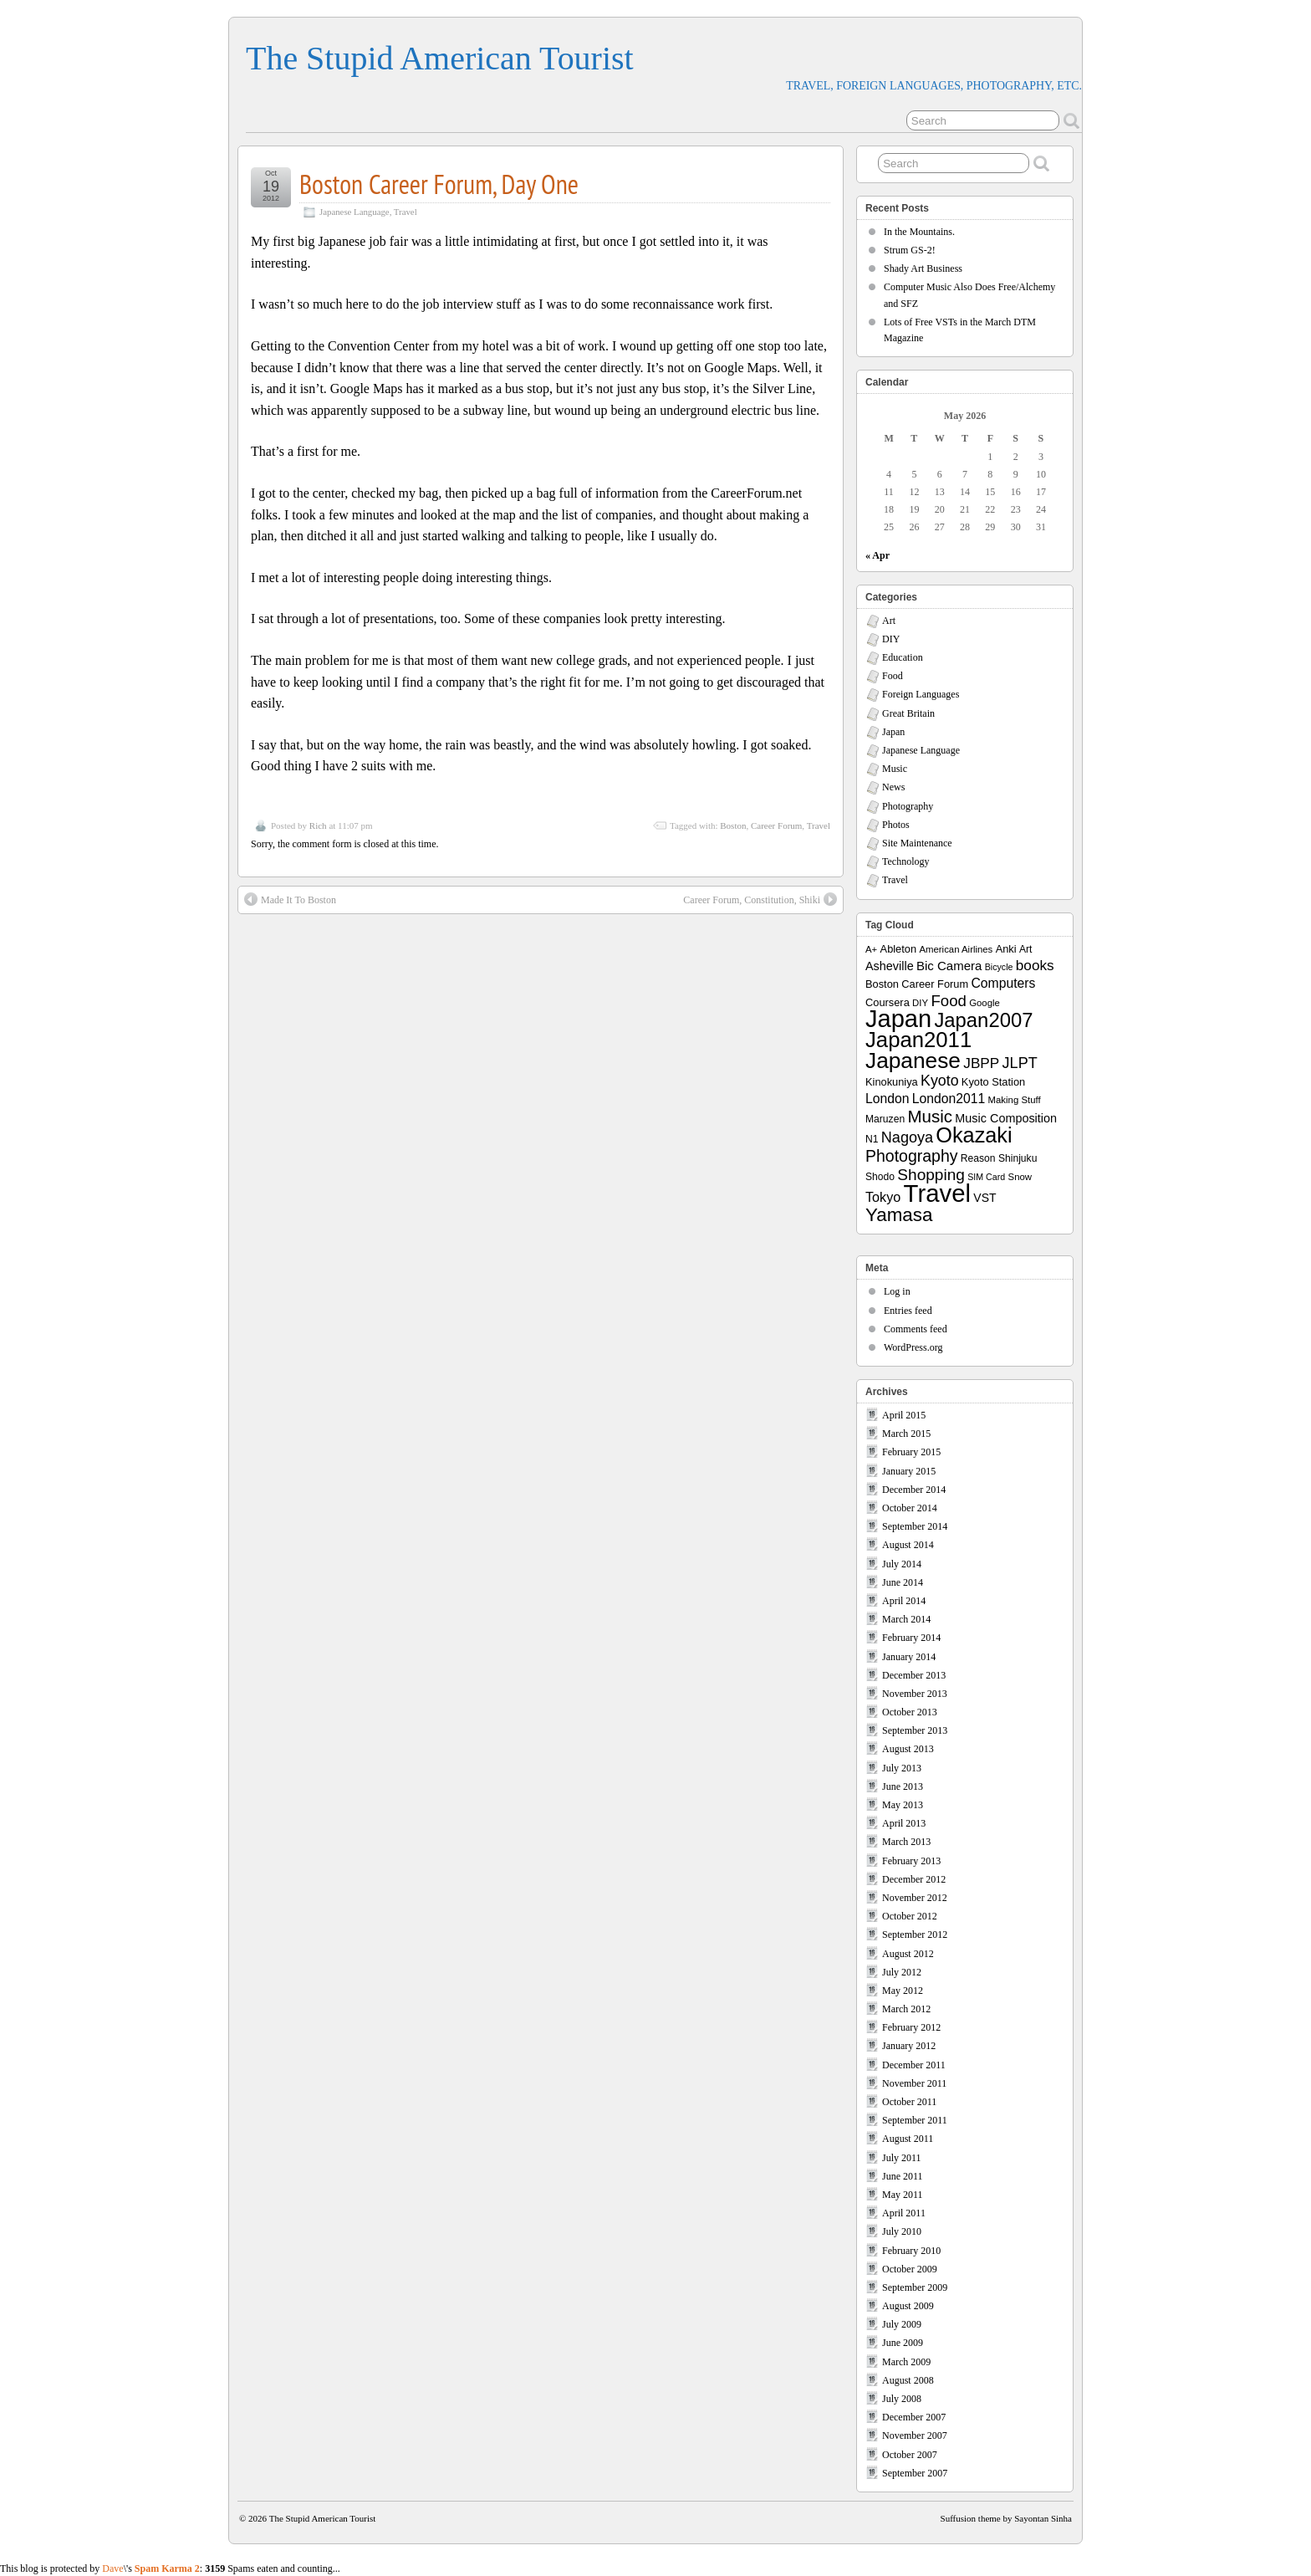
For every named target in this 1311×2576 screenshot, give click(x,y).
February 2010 (911, 2251)
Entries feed (908, 1310)
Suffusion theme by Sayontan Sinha (1006, 2518)
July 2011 (901, 2158)
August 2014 (908, 1545)
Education (902, 657)
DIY (891, 639)
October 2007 (909, 2455)
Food (892, 676)
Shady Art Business (923, 268)
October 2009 (909, 2269)
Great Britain (908, 713)
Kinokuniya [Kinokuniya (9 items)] (891, 1082)
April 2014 (904, 1601)
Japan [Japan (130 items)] (898, 1018)
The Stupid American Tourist (440, 58)
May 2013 (902, 1805)
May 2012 (902, 1990)
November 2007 (914, 2435)
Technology (905, 861)
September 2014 (914, 1526)
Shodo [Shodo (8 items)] (880, 1177)
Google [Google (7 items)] (984, 1003)
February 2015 (911, 1452)
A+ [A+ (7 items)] (871, 949)
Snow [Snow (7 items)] (1020, 1177)
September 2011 (914, 2120)
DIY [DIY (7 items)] (920, 1003)
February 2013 (911, 1861)
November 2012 (914, 1898)
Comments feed (915, 1329)
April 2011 (904, 2213)
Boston (733, 825)
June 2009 (902, 2343)
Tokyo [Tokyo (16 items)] (882, 1196)
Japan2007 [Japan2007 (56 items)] (983, 1020)
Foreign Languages (920, 694)
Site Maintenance (917, 843)
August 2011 (907, 2138)
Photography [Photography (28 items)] (911, 1156)
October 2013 (909, 1712)
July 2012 (901, 1972)
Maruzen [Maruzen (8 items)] (885, 1119)
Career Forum (776, 825)
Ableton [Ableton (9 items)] (898, 949)
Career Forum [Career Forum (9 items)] (934, 984)
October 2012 (909, 1916)
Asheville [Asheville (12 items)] (889, 966)
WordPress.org (913, 1347)
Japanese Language (354, 212)
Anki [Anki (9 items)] (1006, 949)
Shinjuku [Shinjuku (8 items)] (1017, 1158)
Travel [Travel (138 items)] (937, 1193)
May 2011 (902, 2194)
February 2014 (911, 1637)
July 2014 (901, 1564)
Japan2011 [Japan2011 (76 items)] (918, 1039)
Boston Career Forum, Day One (439, 184)
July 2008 (901, 2399)
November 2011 (914, 2083)
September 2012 (914, 1934)
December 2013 (914, 1675)
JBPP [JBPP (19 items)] (981, 1063)
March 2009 (906, 2362)
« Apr (877, 555)
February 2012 (911, 2027)
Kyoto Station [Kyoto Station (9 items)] (993, 1082)
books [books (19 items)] (1035, 965)
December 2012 (914, 1879)
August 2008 (908, 2380)
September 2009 (914, 2287)
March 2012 (906, 2009)
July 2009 (901, 2324)
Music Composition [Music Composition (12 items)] (1006, 1118)
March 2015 (906, 1433)
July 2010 (901, 2231)
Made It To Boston (290, 899)
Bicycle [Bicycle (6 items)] (999, 967)
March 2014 (906, 1619)
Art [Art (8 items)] (1025, 949)
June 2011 (902, 2176)
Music (894, 768)
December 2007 (914, 2417)
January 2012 (909, 2046)
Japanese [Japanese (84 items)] (913, 1060)
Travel (405, 212)
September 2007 (914, 2473)
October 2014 (909, 1508)
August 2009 (908, 2306)
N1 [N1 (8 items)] (871, 1139)
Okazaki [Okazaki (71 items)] (974, 1135)
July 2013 (901, 1768)
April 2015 (904, 1415)
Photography (907, 806)
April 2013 (904, 1823)
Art (888, 620)
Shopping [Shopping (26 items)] (931, 1174)
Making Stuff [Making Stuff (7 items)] (1014, 1100)
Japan (893, 732)
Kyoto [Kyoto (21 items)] (939, 1080)
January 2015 (909, 1471)
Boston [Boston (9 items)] (882, 984)
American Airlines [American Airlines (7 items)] (955, 949)
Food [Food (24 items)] (948, 1000)
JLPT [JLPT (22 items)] (1020, 1063)
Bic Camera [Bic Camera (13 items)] (949, 965)
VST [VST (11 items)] (984, 1197)
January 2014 (909, 1657)
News (893, 787)
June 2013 (902, 1786)
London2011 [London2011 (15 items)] (948, 1098)
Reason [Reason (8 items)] (978, 1158)
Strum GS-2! (910, 250)
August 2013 (908, 1749)
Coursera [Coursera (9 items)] (887, 1002)
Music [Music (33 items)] (929, 1116)
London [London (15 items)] (887, 1098)
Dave (112, 2568)
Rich (318, 825)
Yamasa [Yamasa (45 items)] (898, 1214)
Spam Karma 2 (167, 2568)
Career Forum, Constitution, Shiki (760, 899)
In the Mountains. (919, 232)
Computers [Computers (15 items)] (1003, 983)
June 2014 (902, 1582)
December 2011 (914, 2065)
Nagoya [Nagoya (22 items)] (907, 1137)
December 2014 (914, 1489)
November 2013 (914, 1693)
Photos (896, 825)
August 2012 (908, 1954)
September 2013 (914, 1730)
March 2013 (906, 1842)
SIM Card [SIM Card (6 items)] (986, 1177)
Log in (897, 1291)
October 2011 (909, 2102)
